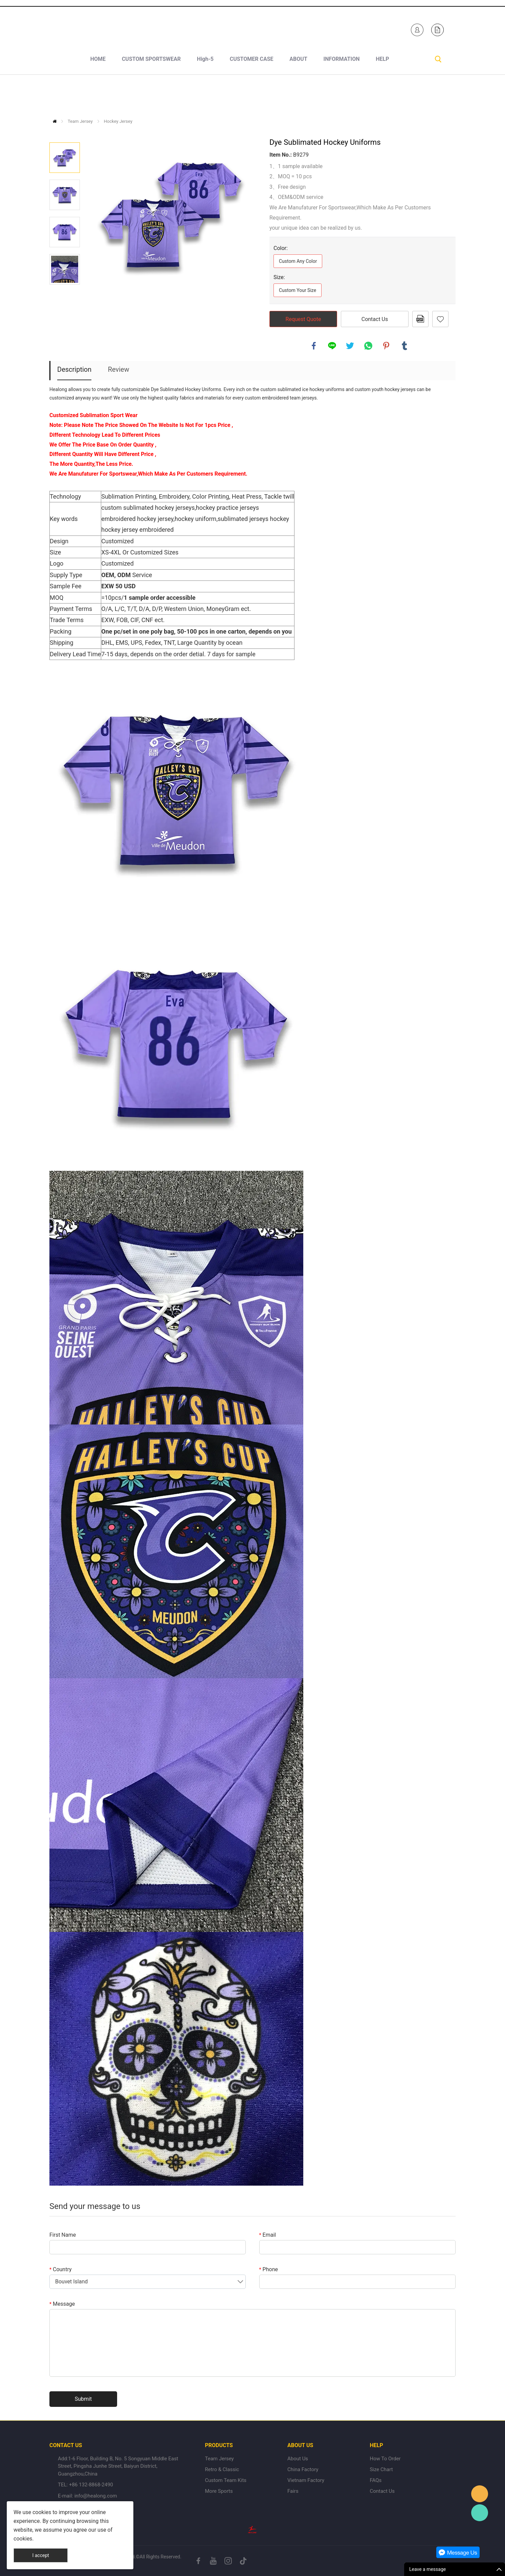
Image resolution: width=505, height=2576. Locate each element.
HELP (382, 95)
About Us (297, 2459)
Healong (479, 2493)
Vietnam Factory (305, 2480)
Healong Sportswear (299, 28)
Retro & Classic (222, 2469)
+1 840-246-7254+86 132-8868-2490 (122, 28)
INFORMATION (342, 95)
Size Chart (381, 2469)
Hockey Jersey (118, 121)
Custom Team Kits (225, 2480)
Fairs (293, 2491)
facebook (314, 346)
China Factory (303, 2469)
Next (64, 294)
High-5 (205, 95)
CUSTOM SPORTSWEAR (151, 95)
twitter (350, 346)
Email (267, 2235)
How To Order (385, 2459)
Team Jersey (80, 121)
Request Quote (303, 319)
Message (62, 2304)
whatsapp (368, 346)
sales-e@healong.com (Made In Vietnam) (210, 28)
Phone (268, 2269)
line (332, 346)
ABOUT (298, 95)
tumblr (404, 346)
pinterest (386, 346)
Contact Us (374, 319)
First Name (62, 2235)
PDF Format (420, 319)
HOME (98, 95)
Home (54, 121)
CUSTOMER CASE (251, 95)
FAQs (375, 2480)
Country (60, 2269)
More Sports (219, 2491)
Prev (64, 133)
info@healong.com (95, 2496)
